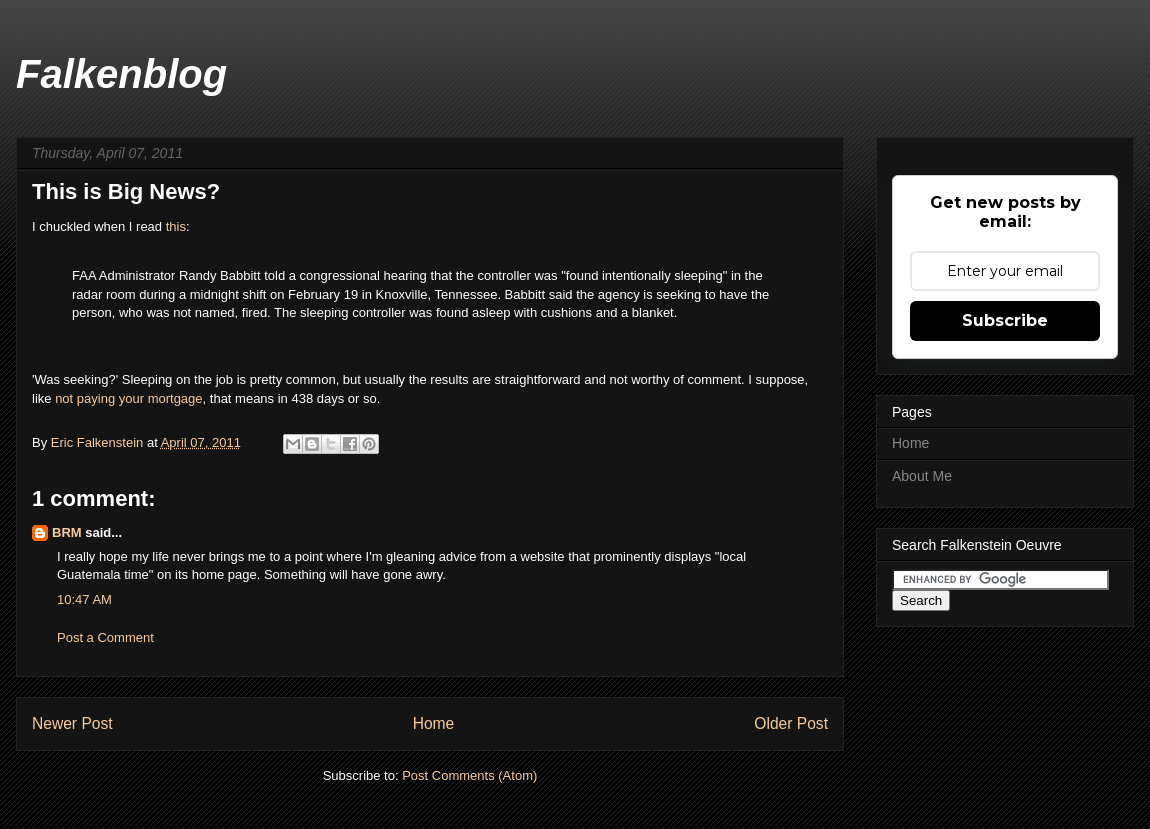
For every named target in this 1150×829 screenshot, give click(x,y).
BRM (67, 532)
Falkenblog (121, 74)
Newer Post (72, 723)
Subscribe (1005, 320)
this (176, 226)
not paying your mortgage (128, 398)
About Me (922, 476)
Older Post (791, 723)
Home (434, 723)
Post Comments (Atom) (469, 775)
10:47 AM (84, 599)
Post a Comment (105, 637)
